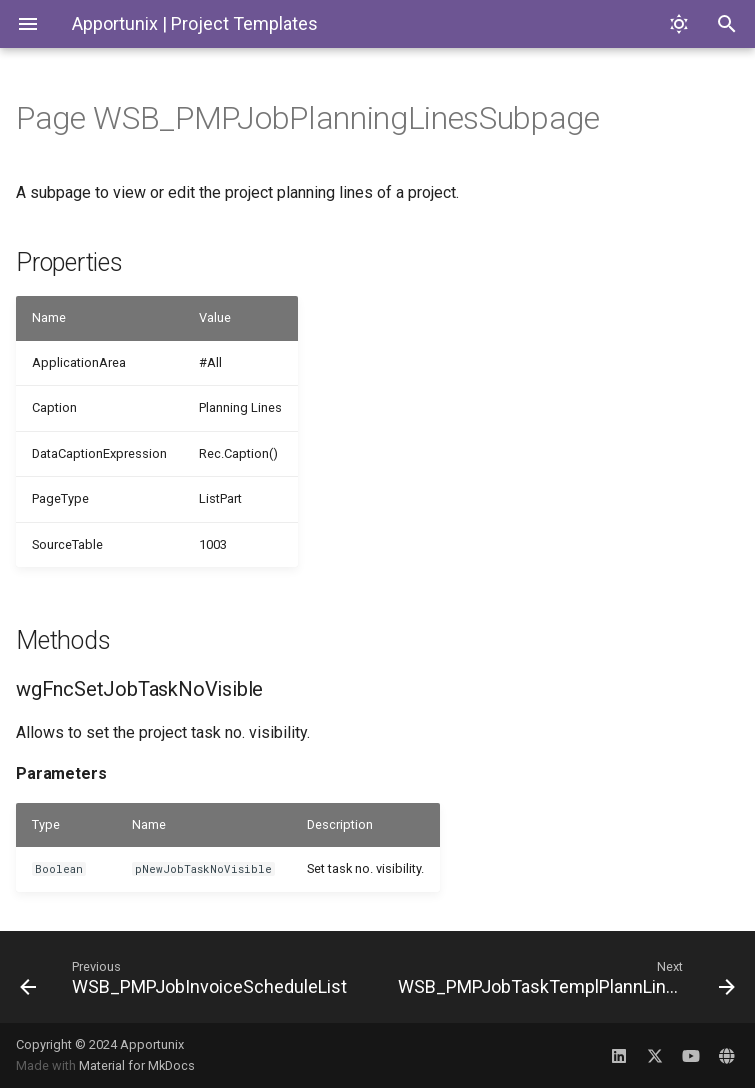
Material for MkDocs (137, 1065)
